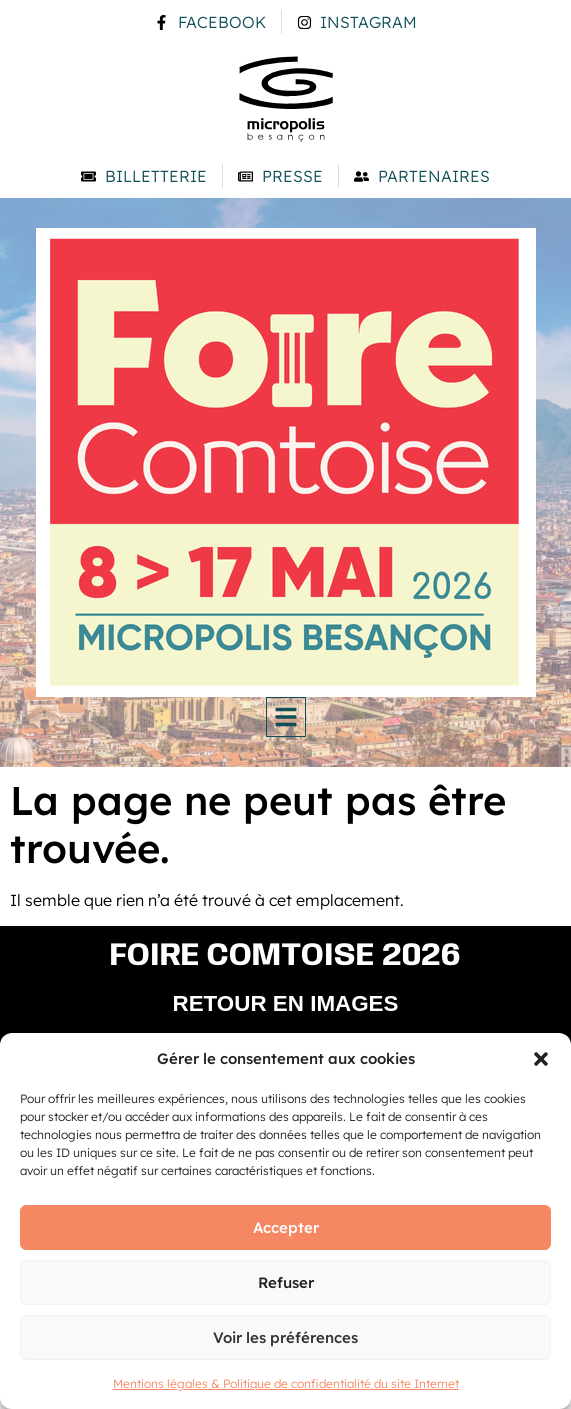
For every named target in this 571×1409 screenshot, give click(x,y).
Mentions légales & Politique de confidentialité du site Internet (286, 1383)
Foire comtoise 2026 (285, 956)
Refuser (286, 1282)
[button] (541, 1059)
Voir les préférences (285, 1337)
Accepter (286, 1227)
